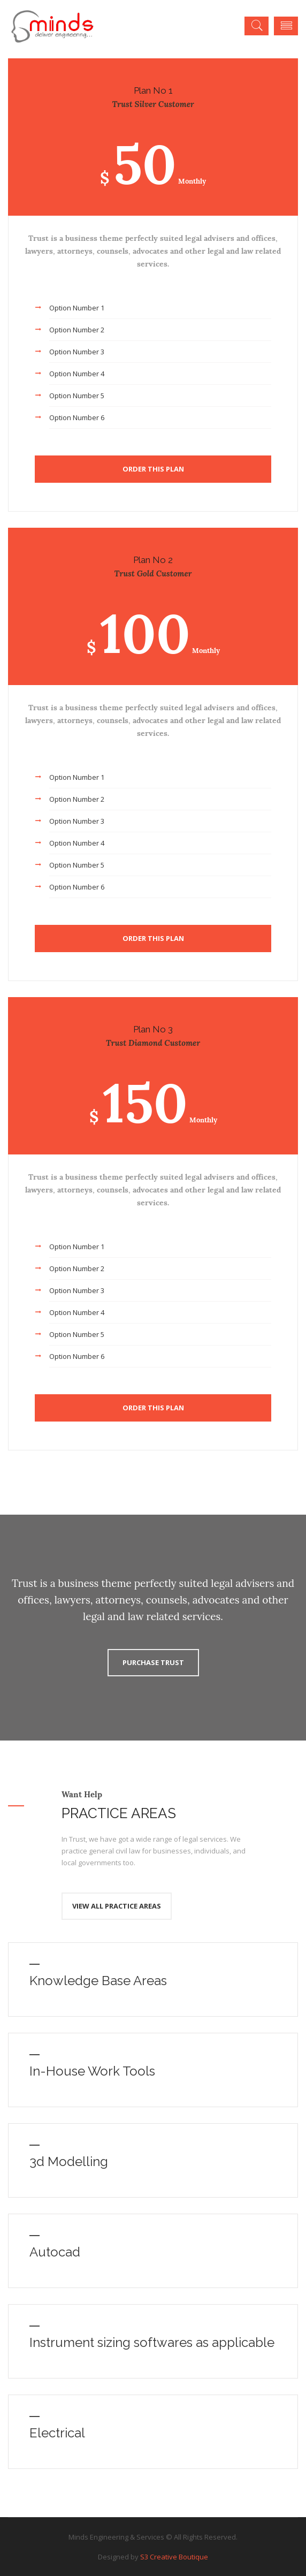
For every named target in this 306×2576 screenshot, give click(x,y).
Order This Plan (153, 469)
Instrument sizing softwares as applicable (151, 2342)
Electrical (57, 2433)
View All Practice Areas (116, 1906)
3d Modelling (68, 2161)
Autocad (54, 2252)
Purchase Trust (153, 1662)
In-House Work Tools (92, 2071)
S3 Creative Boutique (174, 2557)
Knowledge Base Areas (98, 1980)
